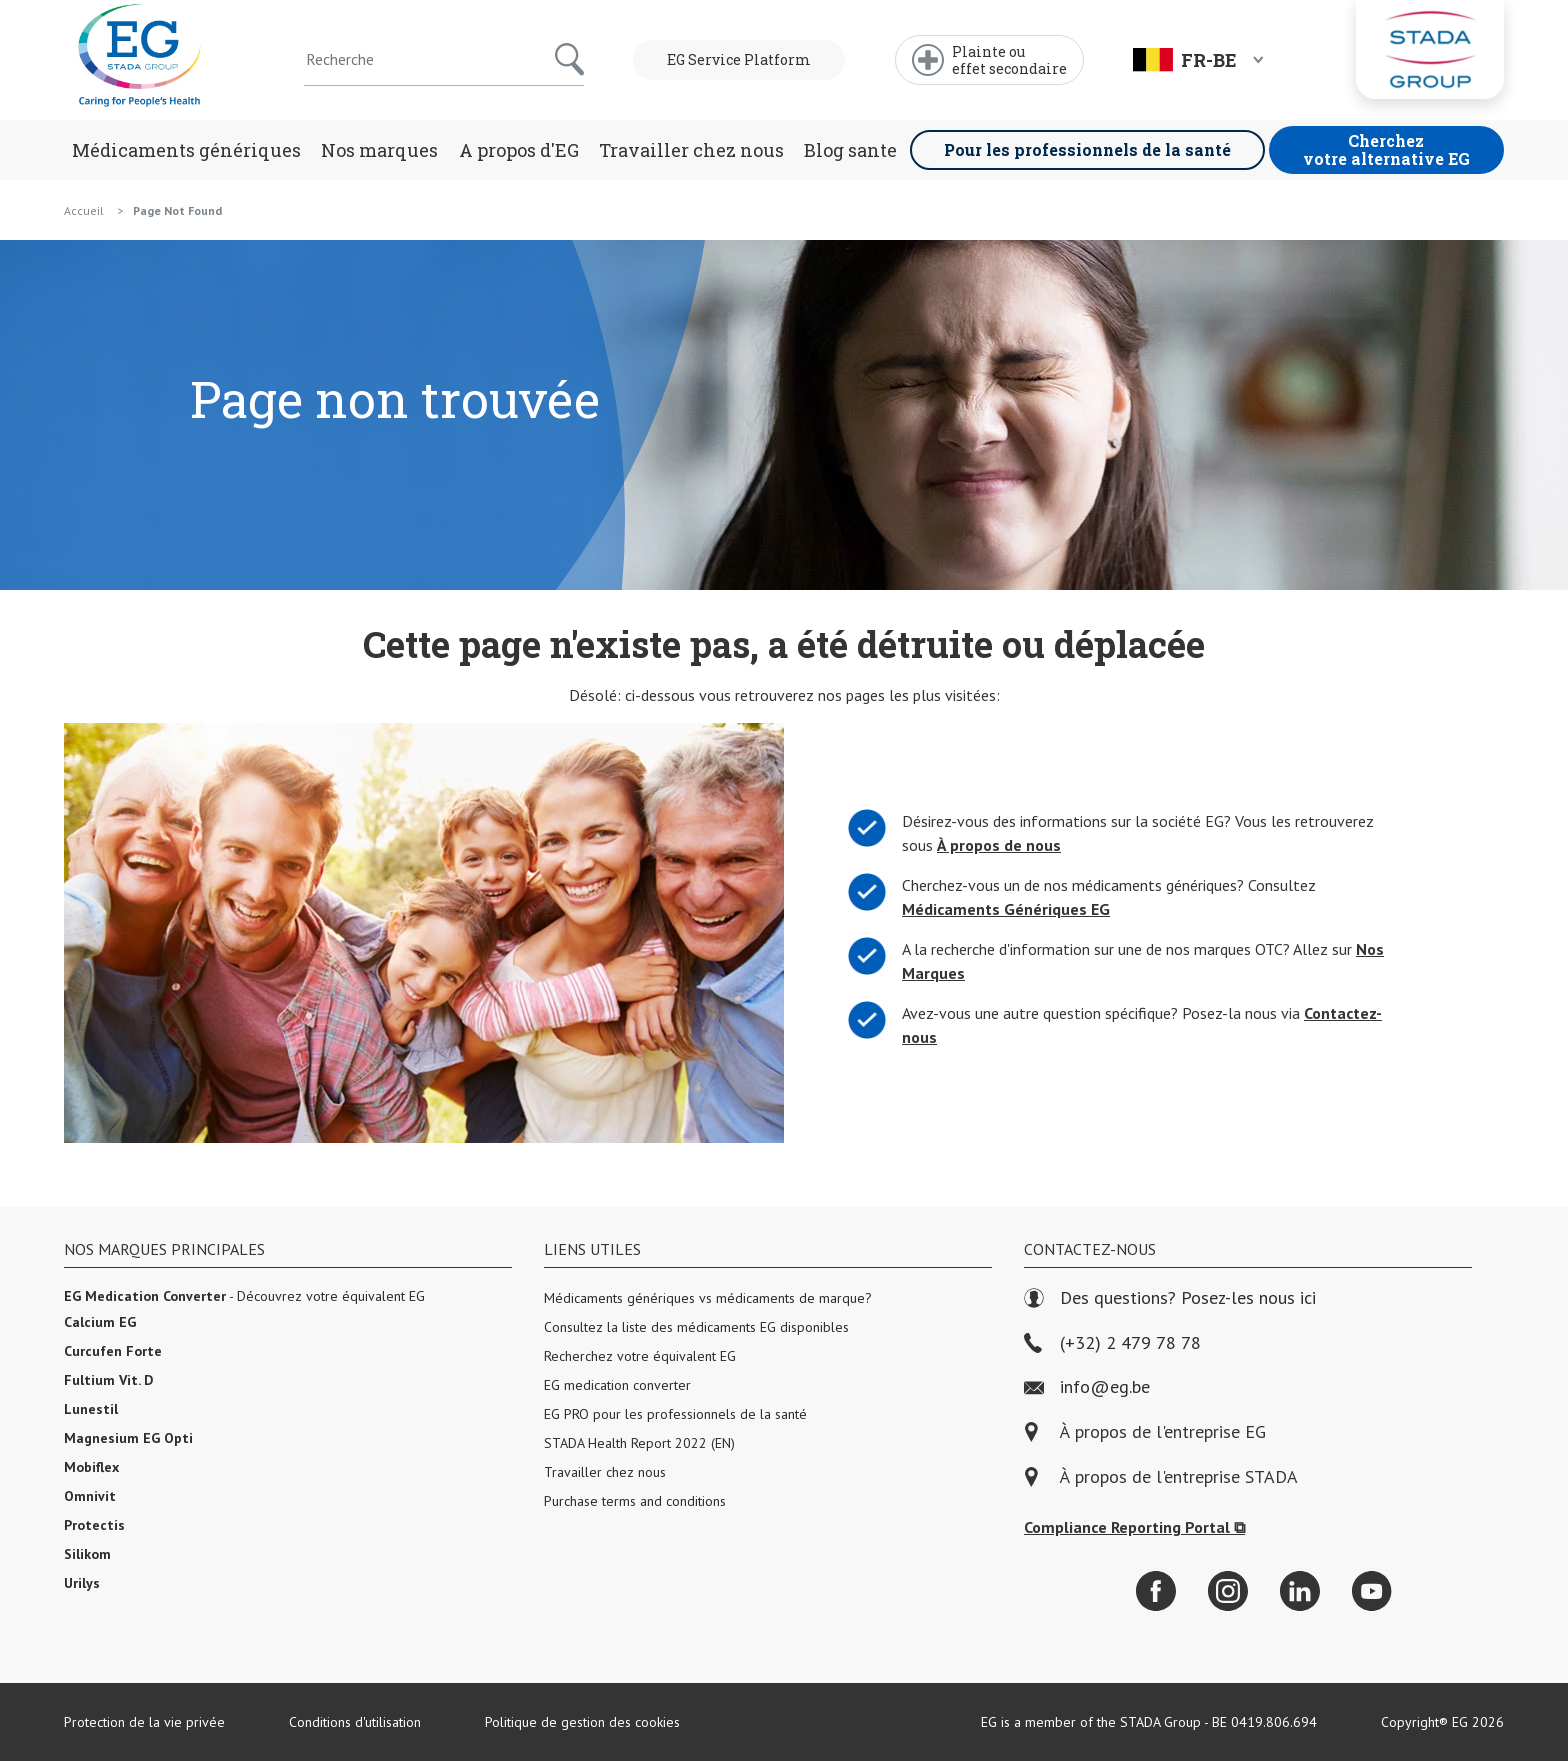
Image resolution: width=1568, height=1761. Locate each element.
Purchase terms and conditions (635, 1501)
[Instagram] (1228, 1591)
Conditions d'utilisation (355, 1722)
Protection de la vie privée (144, 1722)
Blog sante (850, 150)
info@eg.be (1087, 1387)
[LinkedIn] (1300, 1591)
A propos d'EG (519, 150)
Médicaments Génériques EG (1003, 909)
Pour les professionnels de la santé (1087, 149)
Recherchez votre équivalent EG (640, 1356)
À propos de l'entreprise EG (1163, 1432)
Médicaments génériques (186, 150)
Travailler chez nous (691, 150)
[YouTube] (1372, 1591)
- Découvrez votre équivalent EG (244, 1296)
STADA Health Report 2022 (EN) (639, 1443)
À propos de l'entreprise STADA (1179, 1477)
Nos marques (379, 150)
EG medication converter (617, 1385)
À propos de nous (995, 845)
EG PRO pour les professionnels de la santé (675, 1414)
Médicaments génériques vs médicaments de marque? (708, 1298)
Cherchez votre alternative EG (1386, 149)
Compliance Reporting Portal (1134, 1527)
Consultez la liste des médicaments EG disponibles (696, 1327)
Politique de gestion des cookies (582, 1722)
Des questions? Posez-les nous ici (1170, 1298)
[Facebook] (1156, 1591)
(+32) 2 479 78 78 (1112, 1343)
